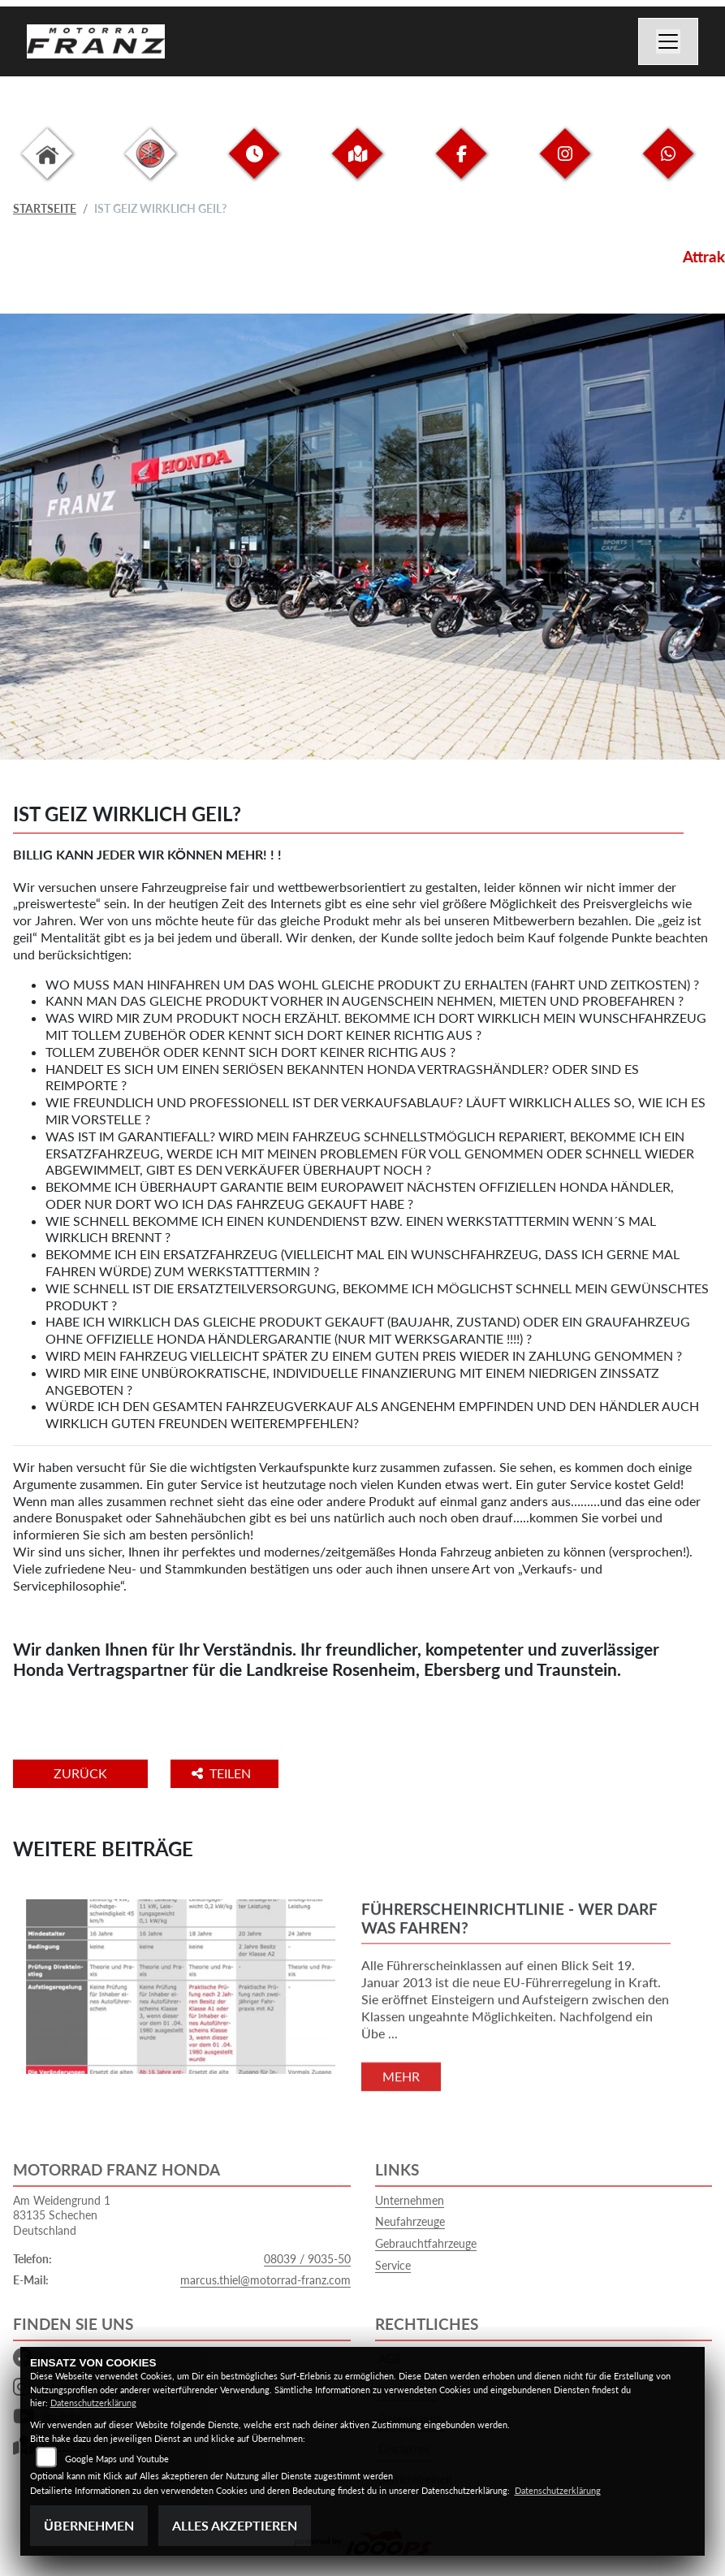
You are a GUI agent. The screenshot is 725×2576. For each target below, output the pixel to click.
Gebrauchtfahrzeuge (426, 2243)
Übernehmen (89, 2525)
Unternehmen (409, 2200)
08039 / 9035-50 (307, 2259)
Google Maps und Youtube (117, 2458)
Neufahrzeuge (410, 2221)
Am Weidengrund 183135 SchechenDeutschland (61, 2215)
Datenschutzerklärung (93, 2402)
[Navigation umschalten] (668, 41)
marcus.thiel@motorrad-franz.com (265, 2280)
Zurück (80, 1773)
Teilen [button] (223, 1773)
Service (393, 2265)
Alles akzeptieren (234, 2525)
